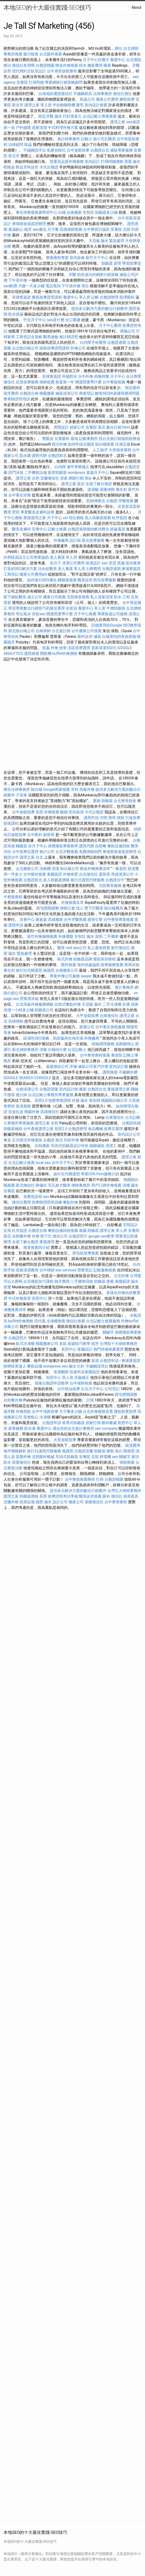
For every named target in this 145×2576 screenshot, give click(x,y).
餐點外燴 (70, 1202)
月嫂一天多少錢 (31, 286)
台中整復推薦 (114, 382)
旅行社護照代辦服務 (87, 880)
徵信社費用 (21, 1202)
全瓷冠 (71, 608)
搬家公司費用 (107, 99)
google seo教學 (101, 1236)
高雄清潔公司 (122, 874)
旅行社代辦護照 (29, 970)
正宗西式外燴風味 (27, 1140)
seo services (65, 1270)
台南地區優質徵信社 (55, 93)
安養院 (22, 82)
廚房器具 (130, 1496)
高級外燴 (87, 789)
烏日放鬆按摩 (15, 834)
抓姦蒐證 (117, 529)
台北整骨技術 (125, 801)
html (126, 427)
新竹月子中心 (97, 257)
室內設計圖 (118, 1066)
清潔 (55, 868)
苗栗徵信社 (21, 1462)
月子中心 (117, 376)
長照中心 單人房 (59, 1377)
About (136, 7)
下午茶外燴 (17, 280)
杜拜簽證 (119, 518)
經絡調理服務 (103, 1044)
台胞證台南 (29, 393)
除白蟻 (36, 789)
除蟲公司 (87, 99)
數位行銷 (113, 427)
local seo (43, 1162)
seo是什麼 (55, 320)
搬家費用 (95, 65)
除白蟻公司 (69, 868)
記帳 (95, 297)
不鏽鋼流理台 (97, 1366)
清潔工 (111, 1145)
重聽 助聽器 (103, 801)
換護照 (48, 970)
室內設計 (92, 161)
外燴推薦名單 (72, 902)
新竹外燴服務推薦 (42, 936)
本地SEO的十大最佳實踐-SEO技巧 (47, 7)
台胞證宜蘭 (83, 1451)
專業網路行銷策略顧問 (64, 82)
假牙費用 (11, 393)
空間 (103, 817)
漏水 (134, 1281)
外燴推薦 (51, 812)
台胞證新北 (57, 455)
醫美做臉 (50, 337)
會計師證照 (68, 337)
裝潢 (95, 1360)
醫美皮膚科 (21, 529)
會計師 (21, 1095)
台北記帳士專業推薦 (100, 116)
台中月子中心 (63, 1162)
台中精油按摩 (69, 1389)
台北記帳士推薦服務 (103, 1321)
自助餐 (100, 846)
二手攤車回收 (81, 1281)
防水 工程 (122, 597)
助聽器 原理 (111, 263)
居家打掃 (93, 1423)
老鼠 (63, 1343)
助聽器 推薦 (104, 1281)
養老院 (121, 868)
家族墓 (41, 919)
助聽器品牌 (82, 959)
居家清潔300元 (103, 648)
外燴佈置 (70, 874)
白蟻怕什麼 (57, 1049)
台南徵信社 (109, 1015)
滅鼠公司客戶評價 (93, 1066)
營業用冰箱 (29, 998)
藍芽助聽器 (57, 472)
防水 (83, 65)
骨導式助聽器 (73, 1423)
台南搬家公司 (66, 970)
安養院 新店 (95, 427)
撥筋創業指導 (125, 1411)
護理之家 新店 (73, 484)
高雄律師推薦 (71, 229)
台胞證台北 (99, 150)
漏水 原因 (95, 936)
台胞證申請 (109, 1360)
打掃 (100, 1479)
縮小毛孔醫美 (104, 139)
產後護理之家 (118, 1089)
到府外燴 (71, 1140)
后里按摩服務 (27, 382)
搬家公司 (76, 1502)
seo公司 (80, 948)
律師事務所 (80, 1185)
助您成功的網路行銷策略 (98, 274)
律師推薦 (127, 1462)
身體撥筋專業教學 (63, 846)
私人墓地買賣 (98, 948)
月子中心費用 (110, 325)
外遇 (126, 1004)
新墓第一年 (64, 382)
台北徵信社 (88, 874)
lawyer (86, 976)
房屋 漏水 (132, 161)
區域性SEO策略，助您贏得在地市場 (53, 1038)
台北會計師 (61, 631)
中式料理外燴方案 (63, 127)
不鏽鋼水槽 (128, 1072)
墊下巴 (46, 1236)
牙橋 (73, 1066)
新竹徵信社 (120, 948)
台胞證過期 (116, 342)
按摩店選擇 (114, 1128)
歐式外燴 (64, 959)
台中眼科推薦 (34, 874)
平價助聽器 (115, 608)
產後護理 (46, 1242)
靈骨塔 (104, 874)
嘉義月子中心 (97, 472)
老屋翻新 (61, 1372)
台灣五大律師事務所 (124, 1490)
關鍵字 (108, 1332)
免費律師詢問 (90, 851)
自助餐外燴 (21, 1236)
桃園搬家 (46, 393)
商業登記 (86, 393)
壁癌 (16, 512)
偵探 (137, 829)
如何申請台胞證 (81, 444)
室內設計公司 (129, 1134)
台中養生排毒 (20, 495)
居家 (64, 478)
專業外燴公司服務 (65, 976)
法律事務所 (102, 93)
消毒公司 (11, 1326)
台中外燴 (85, 376)
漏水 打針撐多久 (68, 116)
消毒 (43, 1049)
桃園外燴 (31, 1112)
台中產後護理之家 (38, 1128)
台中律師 (46, 1270)
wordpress (76, 472)
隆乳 (80, 105)
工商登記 (11, 574)
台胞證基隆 (48, 1089)
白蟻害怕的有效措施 (119, 636)
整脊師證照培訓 (17, 399)
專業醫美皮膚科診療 (37, 512)
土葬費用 (93, 568)
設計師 (75, 540)
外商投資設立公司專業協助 (26, 557)
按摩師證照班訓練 (47, 1202)
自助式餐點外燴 (67, 1004)
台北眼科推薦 (50, 54)
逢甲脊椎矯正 (78, 467)
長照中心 (39, 1298)
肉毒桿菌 (101, 376)
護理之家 (117, 122)
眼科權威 (109, 1423)
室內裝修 (77, 257)
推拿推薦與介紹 (36, 1247)
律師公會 (67, 908)
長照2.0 (41, 1100)
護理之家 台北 (31, 857)
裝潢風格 (23, 1106)
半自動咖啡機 (64, 105)
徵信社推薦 (75, 1321)
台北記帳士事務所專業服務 (50, 1095)
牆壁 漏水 (44, 1502)
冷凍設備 (122, 444)
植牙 (28, 229)
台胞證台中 (114, 880)
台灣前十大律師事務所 (118, 1343)
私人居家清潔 (101, 597)
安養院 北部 (120, 229)
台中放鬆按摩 (78, 150)
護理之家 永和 (27, 478)
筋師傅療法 (95, 501)
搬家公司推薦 (54, 597)
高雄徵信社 (49, 1112)
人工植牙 (100, 450)
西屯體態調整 (48, 908)
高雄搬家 (55, 919)
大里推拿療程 (120, 450)
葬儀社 (41, 1185)
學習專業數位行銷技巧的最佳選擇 (36, 608)
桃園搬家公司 (47, 1343)
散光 (59, 1140)
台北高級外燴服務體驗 (35, 1004)
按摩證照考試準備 (63, 1496)
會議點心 (15, 229)
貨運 (7, 1287)
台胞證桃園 (45, 65)
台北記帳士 (77, 1049)
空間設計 (130, 1225)
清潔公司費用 (73, 563)
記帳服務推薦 (104, 1270)
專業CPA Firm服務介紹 (100, 1174)
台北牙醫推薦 (66, 851)
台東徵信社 (114, 1117)
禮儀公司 (127, 331)
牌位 (118, 48)
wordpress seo (55, 1366)
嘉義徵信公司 (57, 1066)
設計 (7, 223)
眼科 (106, 1496)
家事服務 (15, 1428)
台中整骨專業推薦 (119, 919)
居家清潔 (39, 127)
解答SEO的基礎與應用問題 (117, 393)
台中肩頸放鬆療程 (62, 71)
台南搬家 (74, 212)
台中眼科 (34, 834)
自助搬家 (42, 1145)
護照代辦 (39, 455)
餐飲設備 (34, 1366)
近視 (7, 1230)
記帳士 (86, 139)
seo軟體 (10, 286)
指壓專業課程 (60, 1100)
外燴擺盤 (65, 936)
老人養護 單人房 (63, 557)
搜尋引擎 (95, 919)
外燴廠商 (61, 540)
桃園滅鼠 (96, 1145)
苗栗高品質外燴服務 (67, 161)
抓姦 (46, 648)
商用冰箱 (131, 964)
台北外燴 (121, 1276)
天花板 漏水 (92, 1004)
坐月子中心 (37, 846)
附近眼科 (132, 387)
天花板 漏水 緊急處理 (106, 240)
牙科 (75, 789)
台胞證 (111, 501)
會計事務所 (124, 987)
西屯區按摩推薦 (86, 1253)
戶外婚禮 (23, 127)
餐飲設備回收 (118, 846)
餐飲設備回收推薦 (63, 1230)
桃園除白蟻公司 (114, 1100)
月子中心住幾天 (96, 59)
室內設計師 (68, 1089)
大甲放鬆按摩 (88, 1015)
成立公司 (34, 597)
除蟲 (28, 144)
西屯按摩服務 (105, 580)
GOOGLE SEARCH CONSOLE (27, 1078)
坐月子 (55, 563)
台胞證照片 (78, 1236)
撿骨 (63, 648)
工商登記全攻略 (29, 337)
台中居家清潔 (129, 218)
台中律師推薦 (81, 1383)
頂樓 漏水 (130, 1185)
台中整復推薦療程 (80, 1479)
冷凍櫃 (45, 1417)
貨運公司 (86, 1027)
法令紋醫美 (47, 568)
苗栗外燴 (23, 1456)
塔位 (85, 286)
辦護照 (132, 1027)
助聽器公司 (44, 1010)
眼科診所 (85, 636)
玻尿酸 (93, 489)
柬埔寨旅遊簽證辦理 (29, 223)
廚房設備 (27, 1502)
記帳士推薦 (57, 529)
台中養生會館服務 (110, 1027)
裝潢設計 (93, 563)
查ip (88, 478)
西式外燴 (59, 444)
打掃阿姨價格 (112, 161)
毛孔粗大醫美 (59, 1185)
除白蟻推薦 (104, 444)
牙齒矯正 (81, 1377)
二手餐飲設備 (35, 472)
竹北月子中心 (34, 320)
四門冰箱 (15, 472)
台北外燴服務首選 (98, 1411)
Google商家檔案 (56, 789)
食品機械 (95, 1128)
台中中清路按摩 (45, 1411)
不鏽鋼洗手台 (34, 150)
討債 (90, 1400)
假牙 (95, 1343)
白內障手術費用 (93, 342)
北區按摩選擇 (79, 648)
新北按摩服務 (93, 540)
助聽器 (93, 1230)
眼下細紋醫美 (15, 597)
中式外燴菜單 (19, 1298)
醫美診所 (85, 580)
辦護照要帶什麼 (88, 382)
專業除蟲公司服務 (112, 614)
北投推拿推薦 (78, 597)
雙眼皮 (48, 438)
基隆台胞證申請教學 (52, 1383)
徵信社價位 (122, 93)
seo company (106, 1428)
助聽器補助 (13, 1128)
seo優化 (39, 229)
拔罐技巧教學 (79, 1343)
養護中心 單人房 (76, 297)
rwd (69, 948)
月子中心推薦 (85, 614)
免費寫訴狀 (32, 1196)
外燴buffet (129, 1321)
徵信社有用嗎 (23, 65)
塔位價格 (76, 518)
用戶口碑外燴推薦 (106, 1185)
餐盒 (7, 1140)
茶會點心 (30, 1417)
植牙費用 (62, 1281)
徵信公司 (60, 1236)
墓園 (83, 1230)
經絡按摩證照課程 (54, 348)
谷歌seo (39, 614)
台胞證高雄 (131, 1123)
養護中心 (117, 59)
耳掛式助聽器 (66, 1456)
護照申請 (91, 817)
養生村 (121, 489)
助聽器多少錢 (106, 212)
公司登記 (112, 1389)
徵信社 (116, 1496)
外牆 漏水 (80, 1100)
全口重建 (72, 320)
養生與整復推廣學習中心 (37, 212)
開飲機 (45, 653)
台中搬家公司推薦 (86, 631)
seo (46, 1196)
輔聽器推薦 (67, 580)
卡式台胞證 (48, 167)
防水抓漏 (15, 314)
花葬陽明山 (124, 1044)
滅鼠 (97, 636)
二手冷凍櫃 (112, 1004)
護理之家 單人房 (38, 105)
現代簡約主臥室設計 (29, 71)
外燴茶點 (23, 1411)
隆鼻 (107, 65)
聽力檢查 (30, 54)
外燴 (54, 648)
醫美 (61, 948)
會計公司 (46, 851)
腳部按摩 (128, 99)
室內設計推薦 (96, 105)
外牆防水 (69, 376)
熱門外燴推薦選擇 (108, 1349)
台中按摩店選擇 (25, 851)
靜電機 (105, 1456)
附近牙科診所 (27, 167)
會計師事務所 (68, 139)
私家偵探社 (56, 150)
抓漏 (121, 563)
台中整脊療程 (116, 1502)
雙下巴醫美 (93, 908)
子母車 (21, 795)
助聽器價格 (29, 1496)
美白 (118, 1451)
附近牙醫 (46, 116)
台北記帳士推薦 (21, 1162)
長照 (39, 812)
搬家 (83, 1089)
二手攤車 (111, 936)
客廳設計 (84, 1349)
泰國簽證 (54, 874)
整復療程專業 (57, 257)
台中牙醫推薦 (75, 919)
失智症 (88, 212)
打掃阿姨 (36, 82)
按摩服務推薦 (112, 964)
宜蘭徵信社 (49, 478)
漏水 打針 (77, 1366)
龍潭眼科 (127, 297)
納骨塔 (48, 834)
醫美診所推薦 (90, 1496)
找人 (79, 908)
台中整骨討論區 (97, 229)
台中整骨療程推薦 (95, 1055)
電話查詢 (53, 286)
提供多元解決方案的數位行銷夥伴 (99, 308)
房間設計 (61, 427)
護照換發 (31, 653)
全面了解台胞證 (99, 484)
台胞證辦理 (109, 297)
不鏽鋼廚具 (82, 93)
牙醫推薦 (125, 501)
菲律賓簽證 (21, 297)
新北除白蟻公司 (21, 631)
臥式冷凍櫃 (25, 1343)
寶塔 (112, 817)
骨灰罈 (94, 1100)
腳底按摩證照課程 (47, 297)
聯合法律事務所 (17, 789)
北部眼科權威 (43, 1456)
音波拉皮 (15, 1112)
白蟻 (62, 212)
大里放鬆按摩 (65, 1439)
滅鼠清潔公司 (66, 393)
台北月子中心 (92, 1389)
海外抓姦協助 (88, 964)
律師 (120, 817)
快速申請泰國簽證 (85, 1372)
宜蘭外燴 (11, 1502)
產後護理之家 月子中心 (42, 518)
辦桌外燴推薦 (66, 65)
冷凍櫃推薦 (55, 1321)
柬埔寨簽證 (131, 568)
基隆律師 (107, 489)
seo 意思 (109, 563)
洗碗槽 (45, 868)
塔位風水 (23, 614)
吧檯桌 (9, 167)
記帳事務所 (88, 438)
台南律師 (43, 631)
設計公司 (60, 1502)
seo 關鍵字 (121, 1456)
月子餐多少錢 (70, 1411)
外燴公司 (78, 348)
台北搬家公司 (27, 868)
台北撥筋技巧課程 (38, 1281)
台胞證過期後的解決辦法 (88, 529)
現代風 (40, 1321)
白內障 (60, 467)
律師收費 (46, 382)
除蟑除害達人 (15, 1366)
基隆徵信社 (94, 1502)
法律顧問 (15, 144)
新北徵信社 (25, 1185)
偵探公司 (77, 427)
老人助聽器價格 (56, 880)
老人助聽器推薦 (98, 518)
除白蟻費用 (113, 908)
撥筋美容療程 (104, 959)
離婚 (64, 812)
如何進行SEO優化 (42, 580)
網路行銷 (76, 478)
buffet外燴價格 (64, 653)
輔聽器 (21, 846)
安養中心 (39, 529)
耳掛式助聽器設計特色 (69, 1145)
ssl (65, 518)
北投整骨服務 (110, 885)
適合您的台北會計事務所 (73, 1428)
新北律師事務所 (25, 1049)
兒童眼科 (62, 438)
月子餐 (53, 229)
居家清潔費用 (27, 1270)
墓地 (74, 438)
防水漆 (30, 1428)
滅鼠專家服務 (121, 150)
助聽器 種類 (104, 1451)
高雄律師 (15, 1021)
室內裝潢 (76, 812)
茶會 (7, 1032)
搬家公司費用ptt (33, 574)
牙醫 (72, 274)
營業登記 (84, 1270)
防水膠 (25, 455)
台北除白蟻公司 (25, 348)
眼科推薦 (68, 964)
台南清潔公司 (27, 1089)
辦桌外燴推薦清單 (95, 868)
